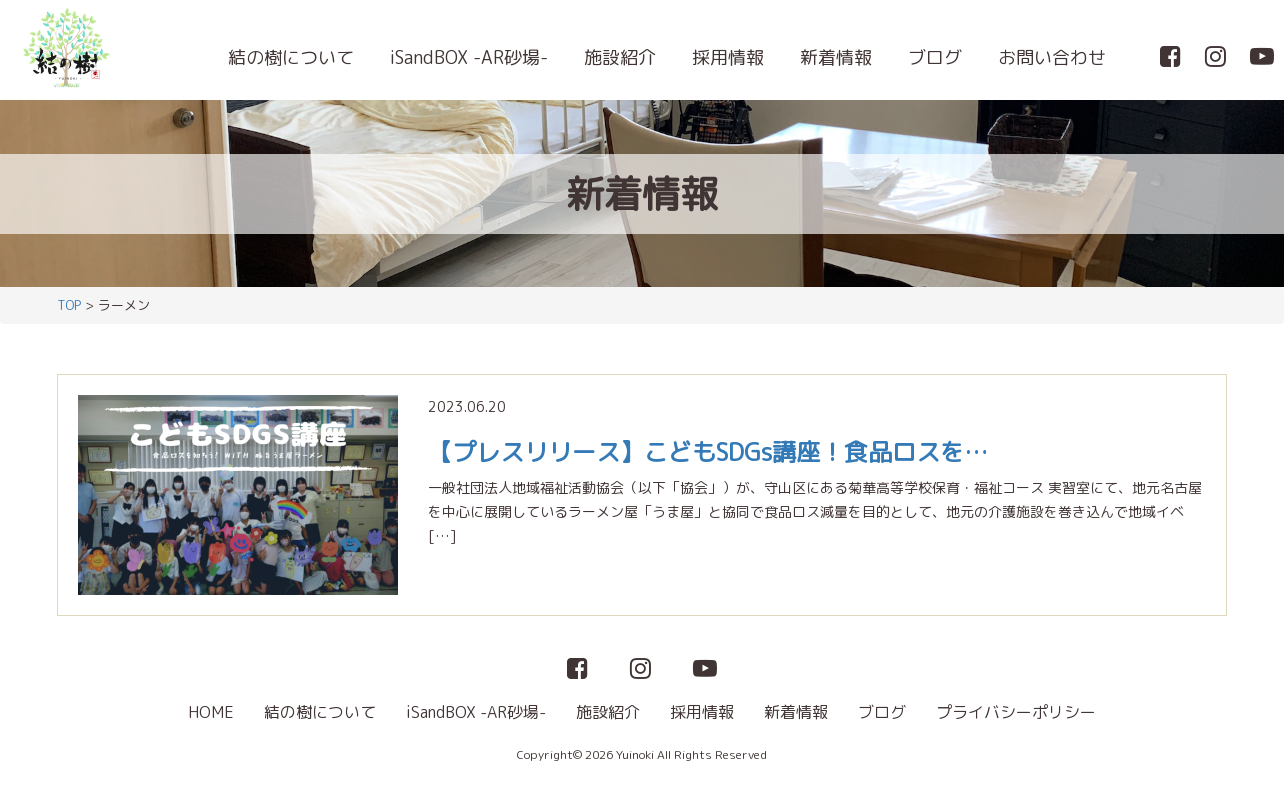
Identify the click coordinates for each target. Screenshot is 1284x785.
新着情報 (836, 57)
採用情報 (728, 57)
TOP (69, 305)
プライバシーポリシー (1016, 712)
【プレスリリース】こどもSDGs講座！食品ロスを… (708, 452)
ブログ (935, 57)
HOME (211, 712)
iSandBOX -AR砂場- (469, 57)
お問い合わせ (1052, 57)
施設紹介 (620, 57)
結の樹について (291, 57)
